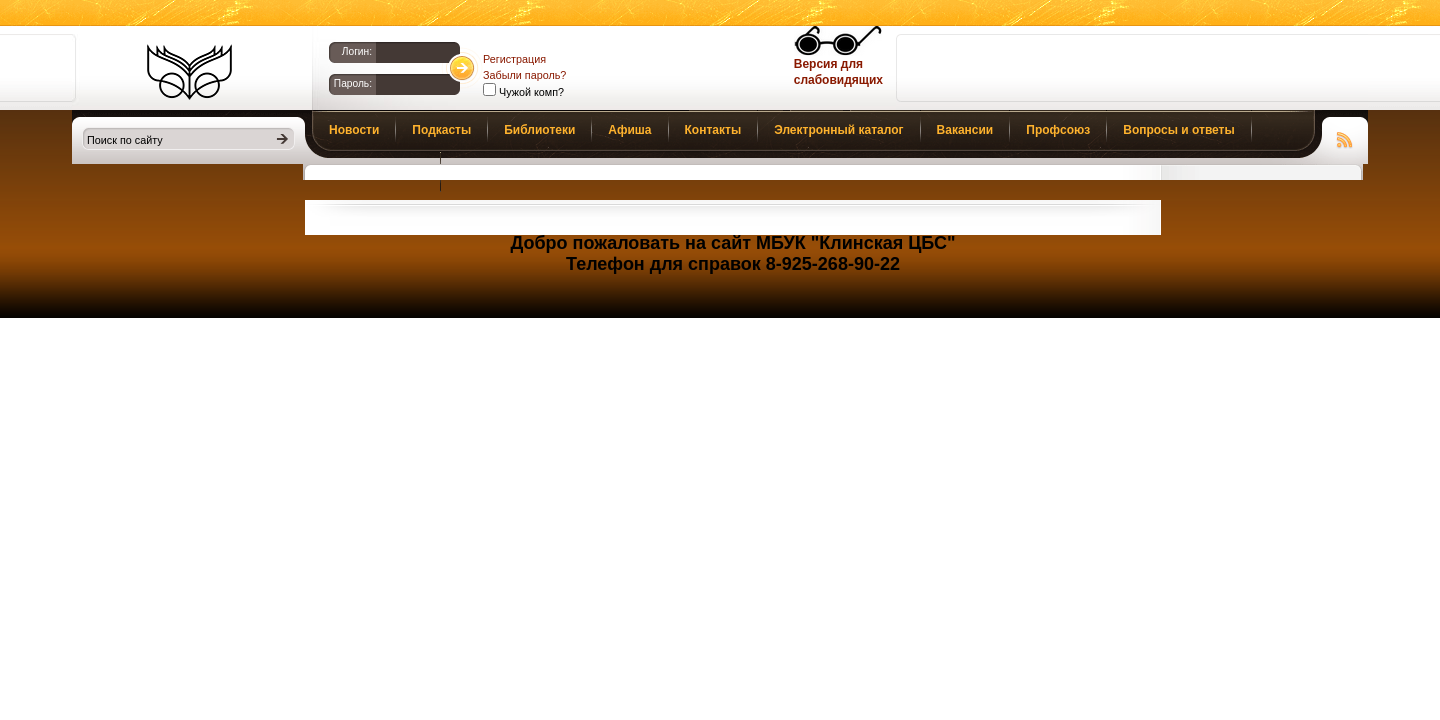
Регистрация (514, 59)
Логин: (357, 51)
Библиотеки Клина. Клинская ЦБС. (189, 72)
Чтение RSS (1345, 137)
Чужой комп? (530, 92)
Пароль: (353, 83)
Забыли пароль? (524, 75)
